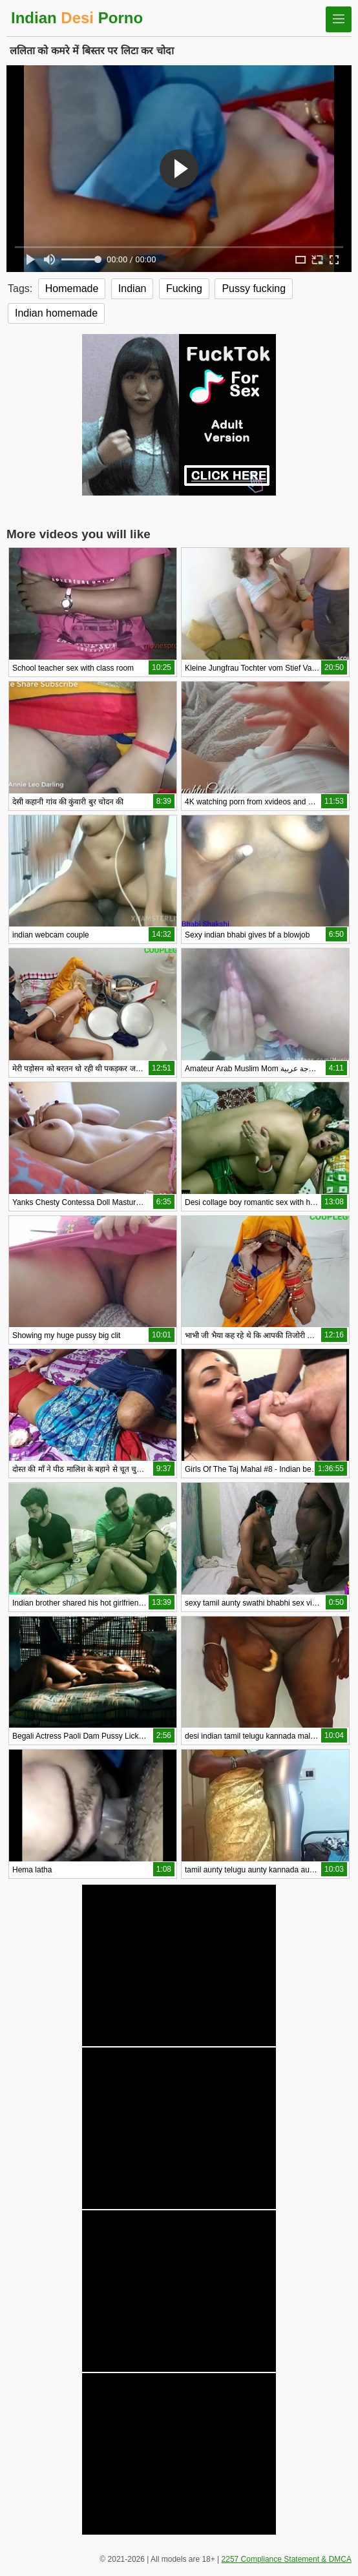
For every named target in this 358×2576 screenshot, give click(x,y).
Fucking (184, 288)
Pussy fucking (254, 288)
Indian (132, 288)
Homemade (72, 288)
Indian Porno (77, 17)
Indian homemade (56, 313)
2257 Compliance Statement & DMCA (287, 2559)
